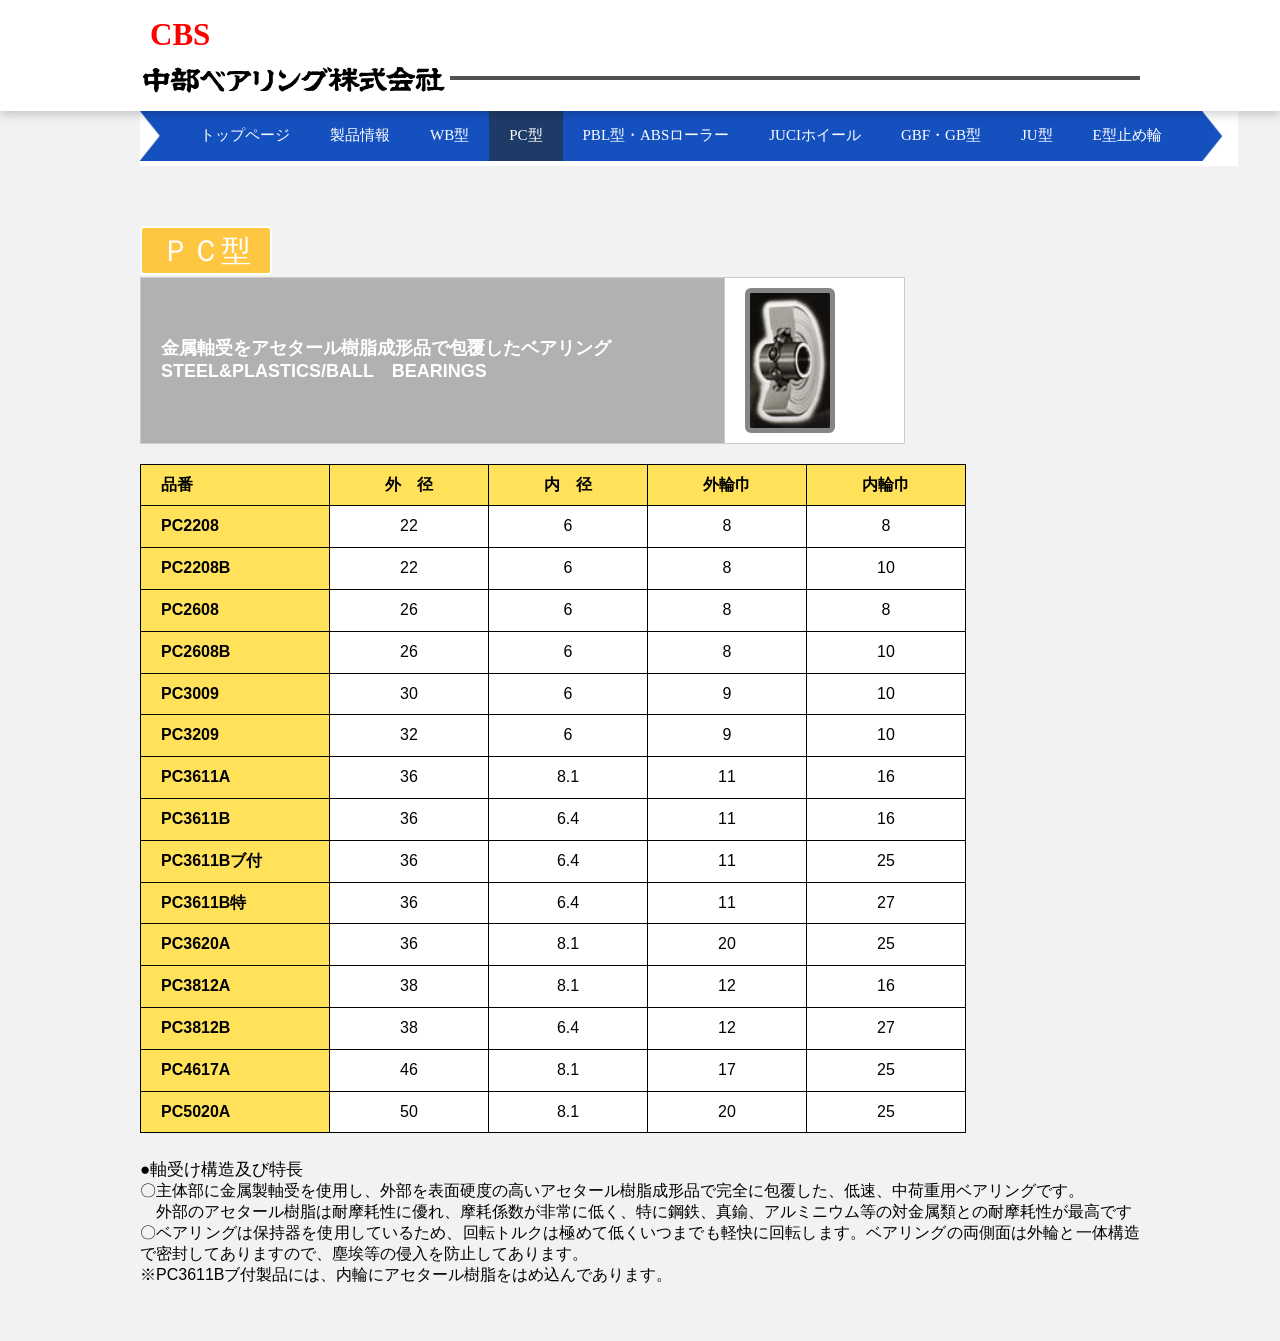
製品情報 (360, 135)
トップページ (245, 135)
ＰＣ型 (206, 250)
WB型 (449, 135)
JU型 (1037, 135)
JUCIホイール (815, 135)
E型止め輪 (1127, 135)
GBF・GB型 (941, 135)
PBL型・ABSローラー (656, 135)
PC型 (525, 135)
